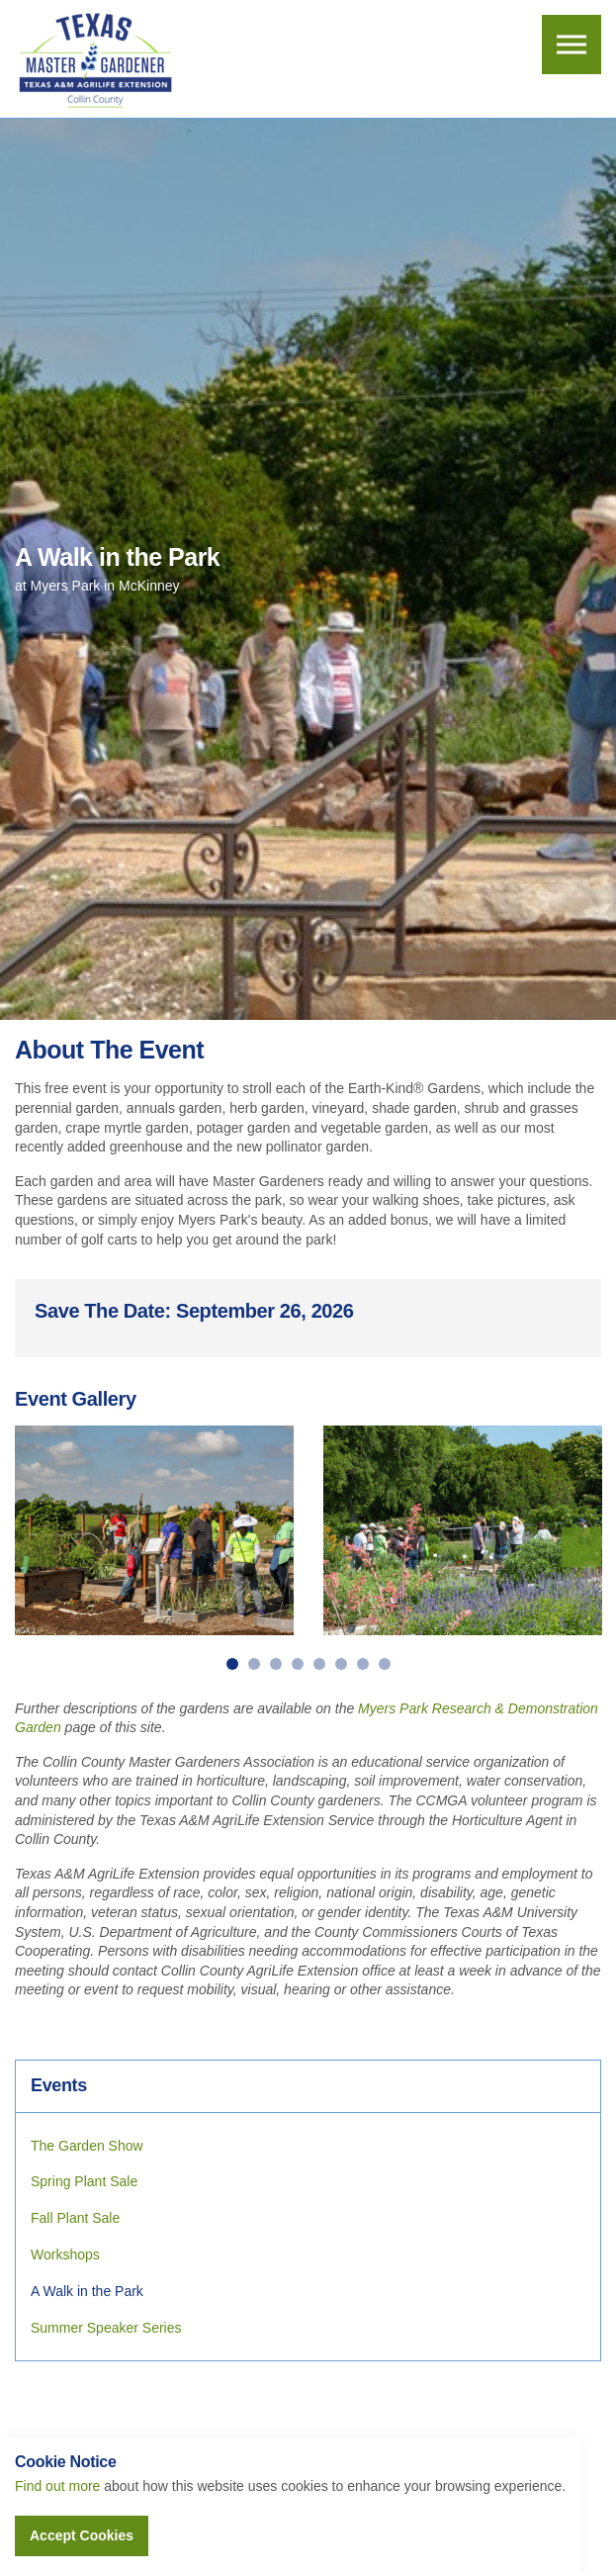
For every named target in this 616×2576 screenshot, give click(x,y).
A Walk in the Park (87, 2291)
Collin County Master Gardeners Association (94, 59)
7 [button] (363, 1664)
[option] (154, 1530)
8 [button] (385, 1664)
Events (59, 2085)
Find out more (57, 2486)
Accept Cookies (81, 2535)
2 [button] (254, 1664)
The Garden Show (87, 2146)
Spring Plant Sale (84, 2181)
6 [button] (341, 1664)
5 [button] (319, 1664)
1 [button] (232, 1664)
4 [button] (298, 1664)
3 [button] (276, 1664)
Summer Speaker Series (106, 2328)
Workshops (65, 2254)
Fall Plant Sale (75, 2218)
